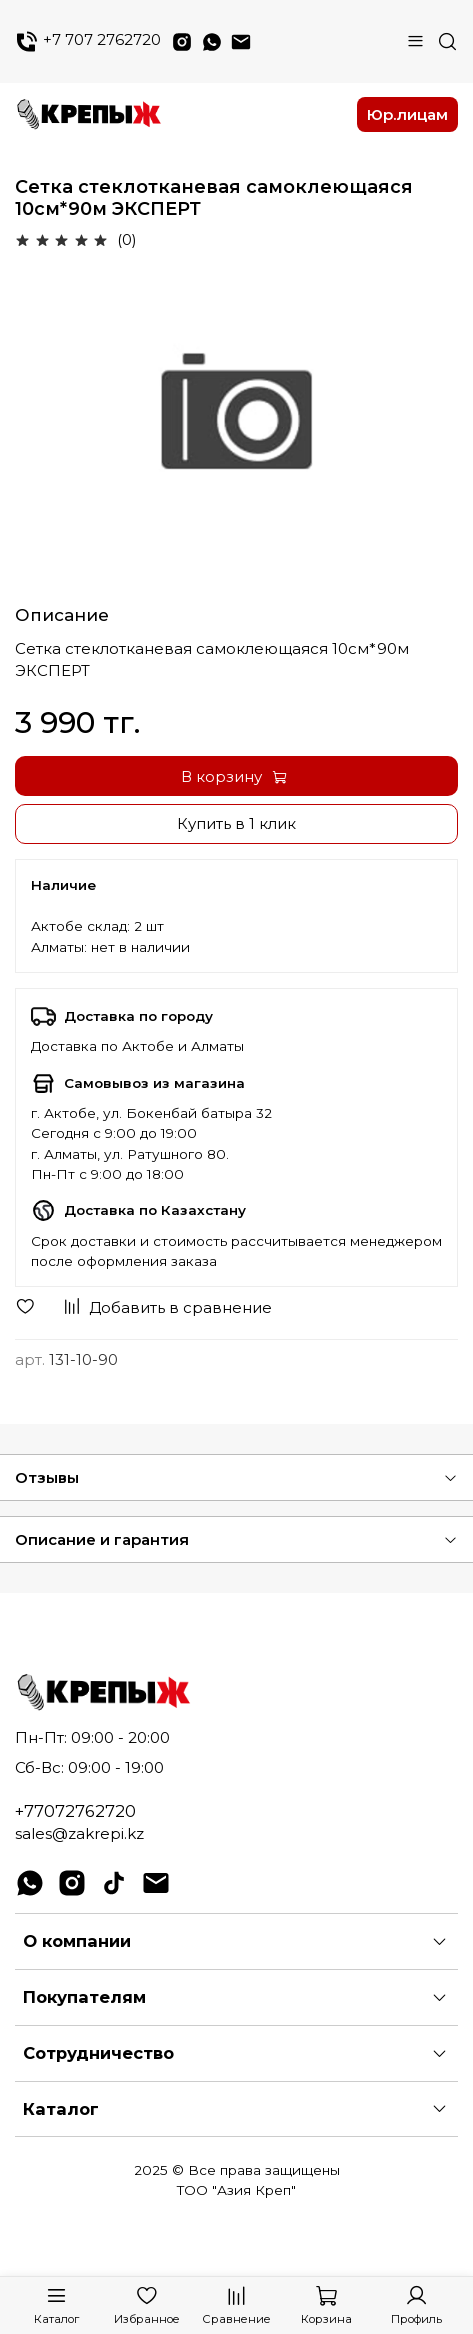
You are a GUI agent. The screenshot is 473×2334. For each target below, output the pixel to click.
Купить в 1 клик (236, 823)
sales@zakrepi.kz (79, 1833)
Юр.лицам (407, 114)
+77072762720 (75, 1811)
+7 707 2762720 (88, 41)
